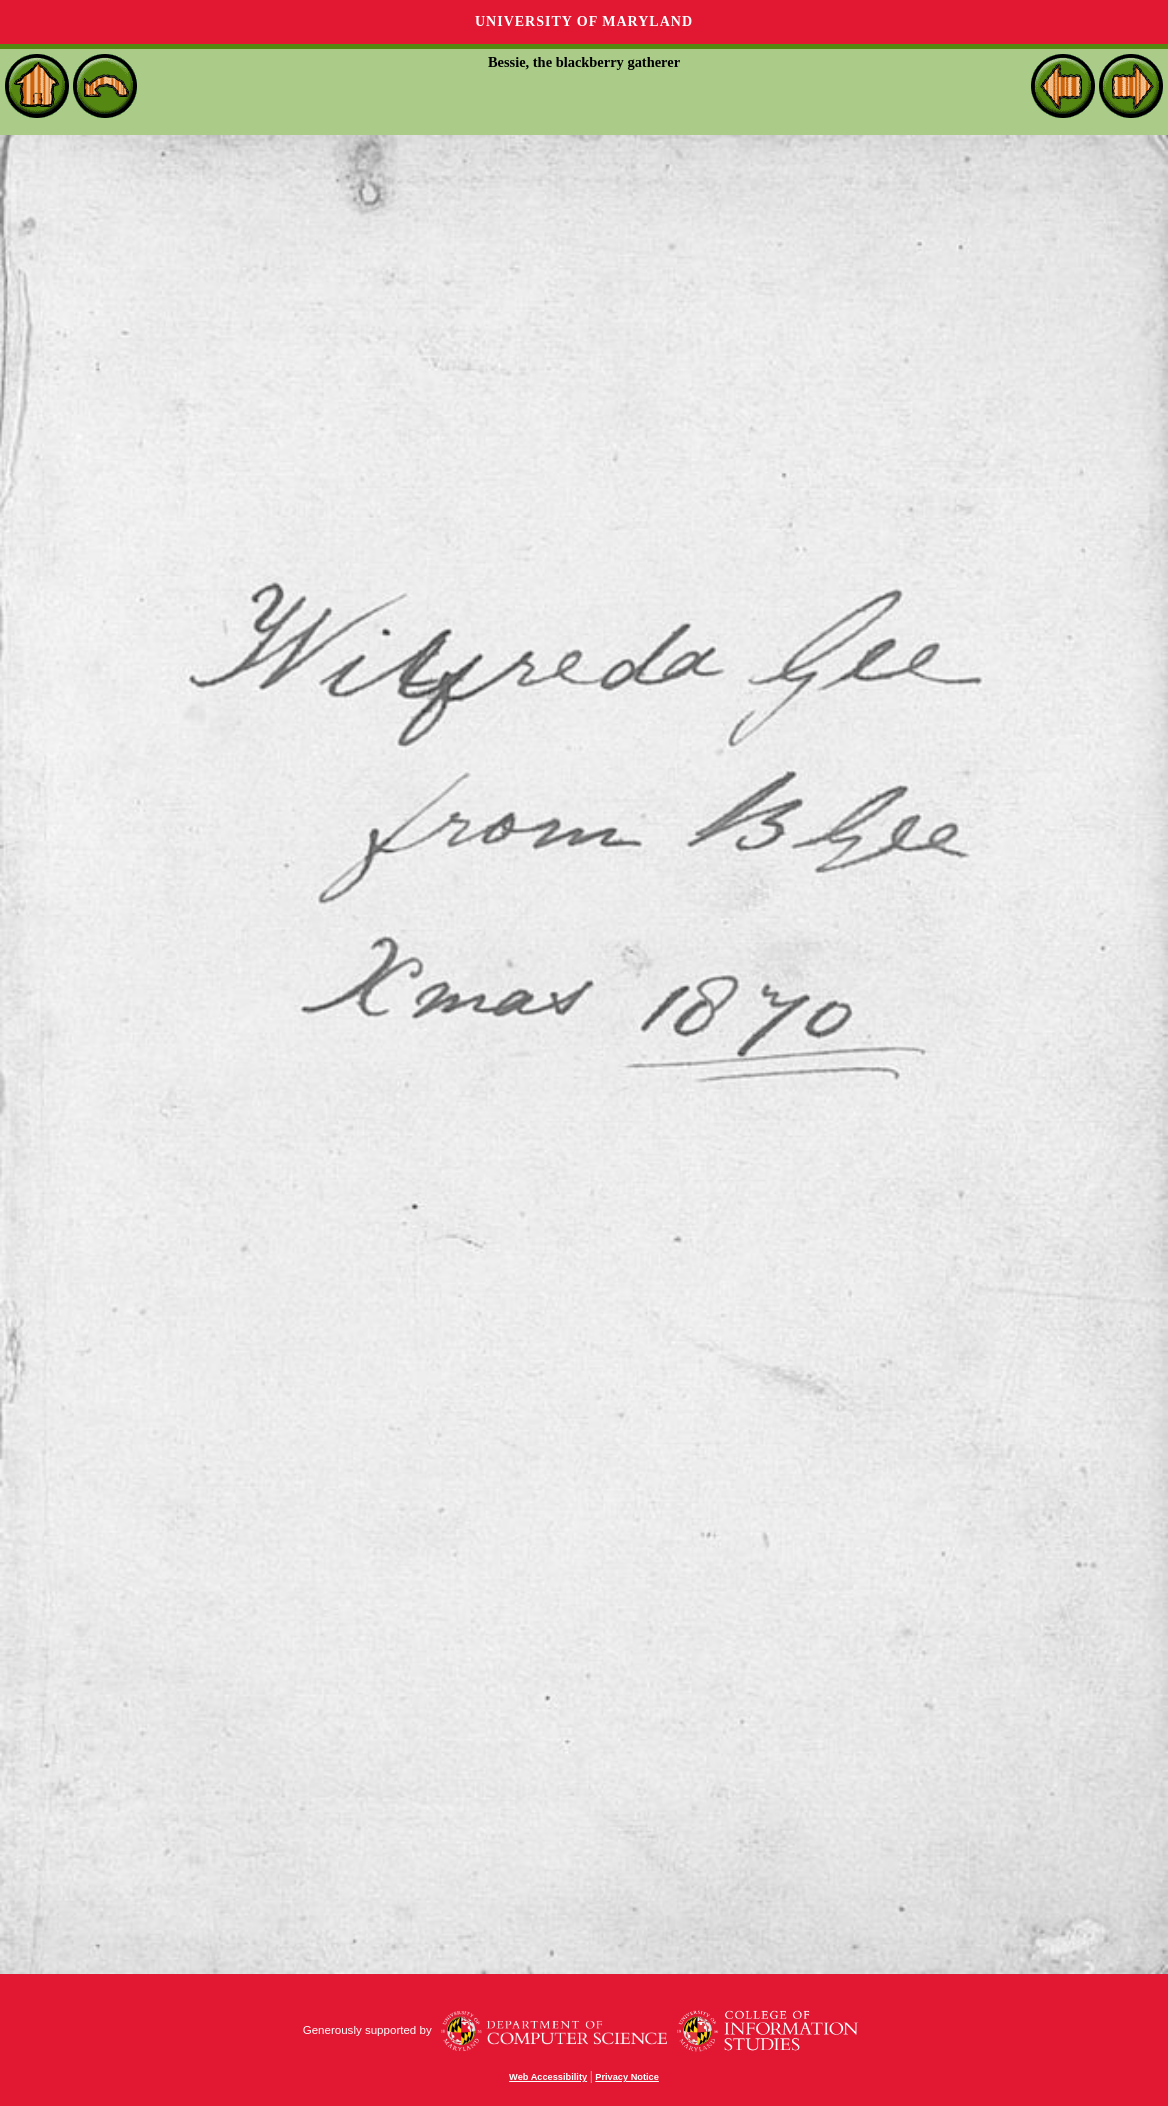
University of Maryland (584, 21)
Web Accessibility (548, 2077)
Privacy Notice (627, 2077)
